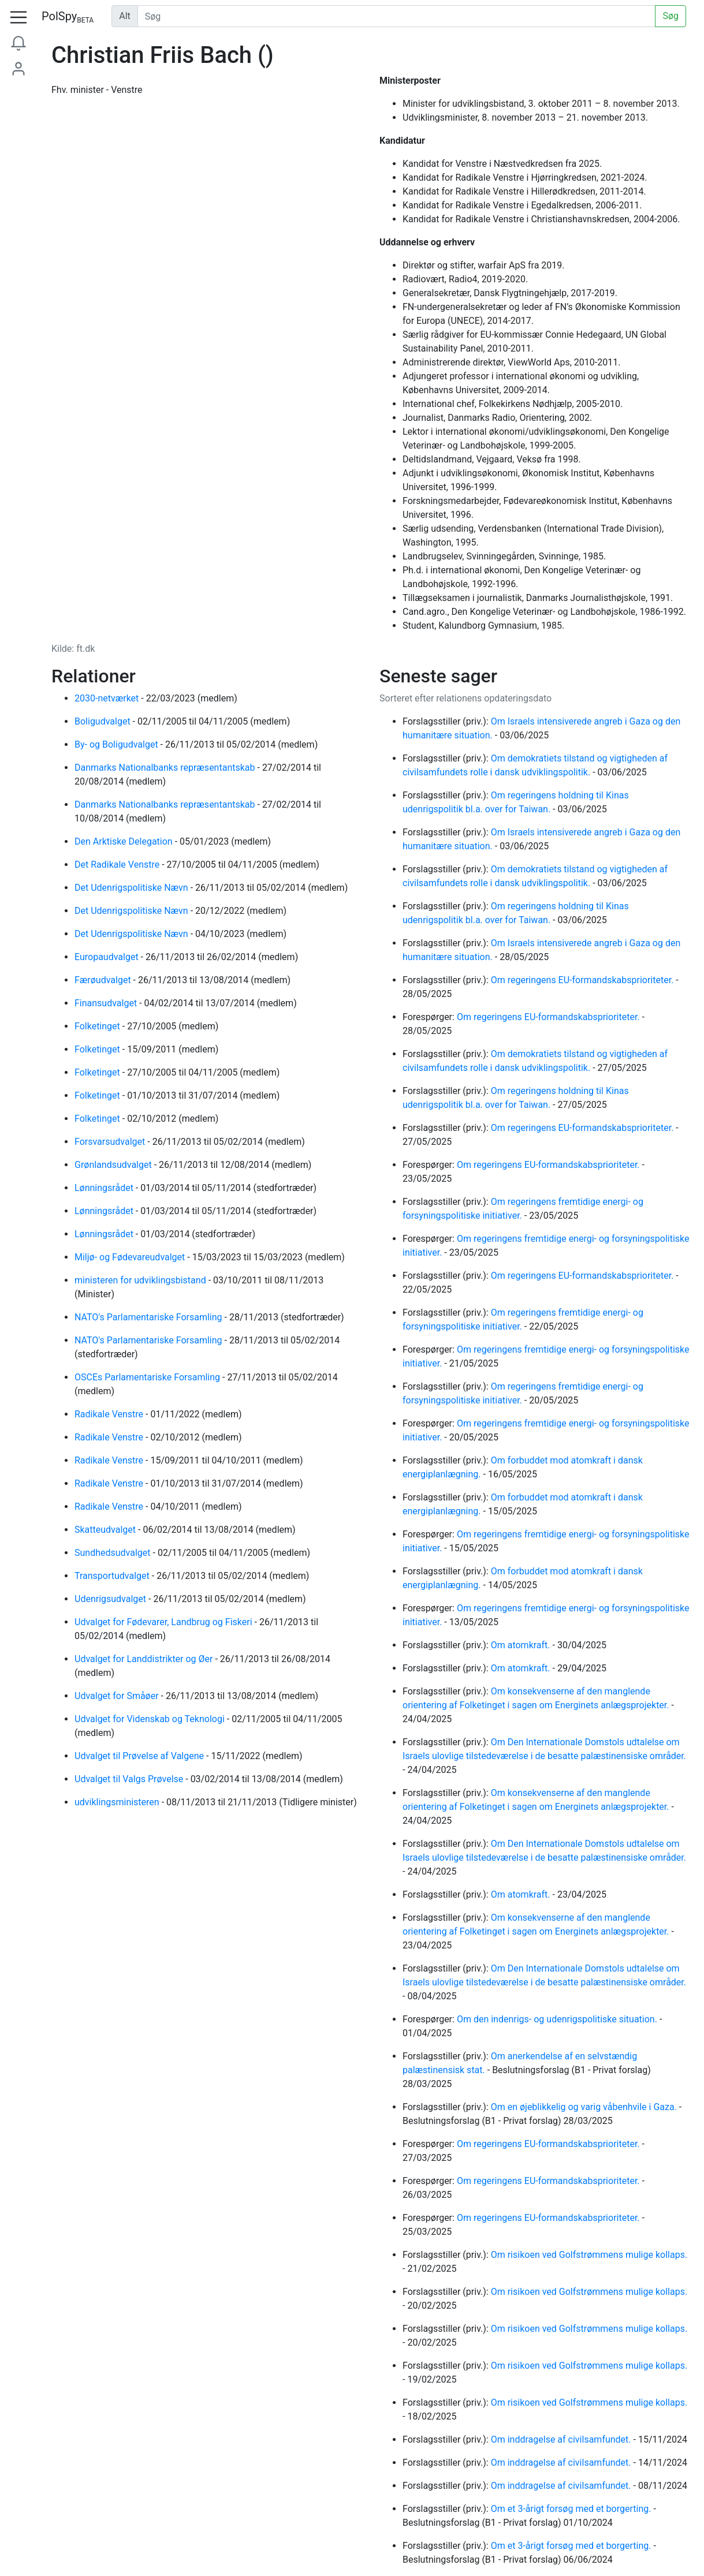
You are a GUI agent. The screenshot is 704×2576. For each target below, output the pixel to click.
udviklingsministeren (118, 1802)
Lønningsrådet (105, 1187)
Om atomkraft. (522, 1645)
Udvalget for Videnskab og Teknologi (151, 1718)
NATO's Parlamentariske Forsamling (150, 1317)
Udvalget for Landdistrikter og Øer (145, 1658)
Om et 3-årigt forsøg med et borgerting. (572, 2508)
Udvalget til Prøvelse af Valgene (140, 1755)
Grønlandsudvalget (114, 1164)
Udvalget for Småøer (118, 1695)
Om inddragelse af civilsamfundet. (562, 2439)
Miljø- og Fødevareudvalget (131, 1257)
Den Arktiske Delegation (125, 841)
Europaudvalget (108, 956)
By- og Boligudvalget (118, 744)
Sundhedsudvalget (114, 1552)
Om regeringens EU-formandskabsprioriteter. (583, 980)
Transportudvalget (113, 1575)
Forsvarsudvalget (111, 1141)
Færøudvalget (104, 980)
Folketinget (98, 1026)
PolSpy (68, 17)
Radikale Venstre (110, 1414)
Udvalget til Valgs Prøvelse (130, 1779)
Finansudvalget (107, 1003)
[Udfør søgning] (396, 16)
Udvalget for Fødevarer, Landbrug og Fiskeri (165, 1621)
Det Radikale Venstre (118, 864)
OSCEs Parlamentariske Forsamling (148, 1377)
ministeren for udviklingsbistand (141, 1280)
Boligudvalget (104, 721)
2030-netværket (108, 698)
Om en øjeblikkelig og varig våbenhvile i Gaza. (585, 2106)
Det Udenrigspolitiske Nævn (133, 887)
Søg (670, 15)
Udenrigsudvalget (111, 1598)
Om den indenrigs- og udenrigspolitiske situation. (558, 2019)
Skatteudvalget (106, 1529)
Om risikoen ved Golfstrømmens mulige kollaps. (589, 2254)
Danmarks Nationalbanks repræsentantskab (166, 767)
